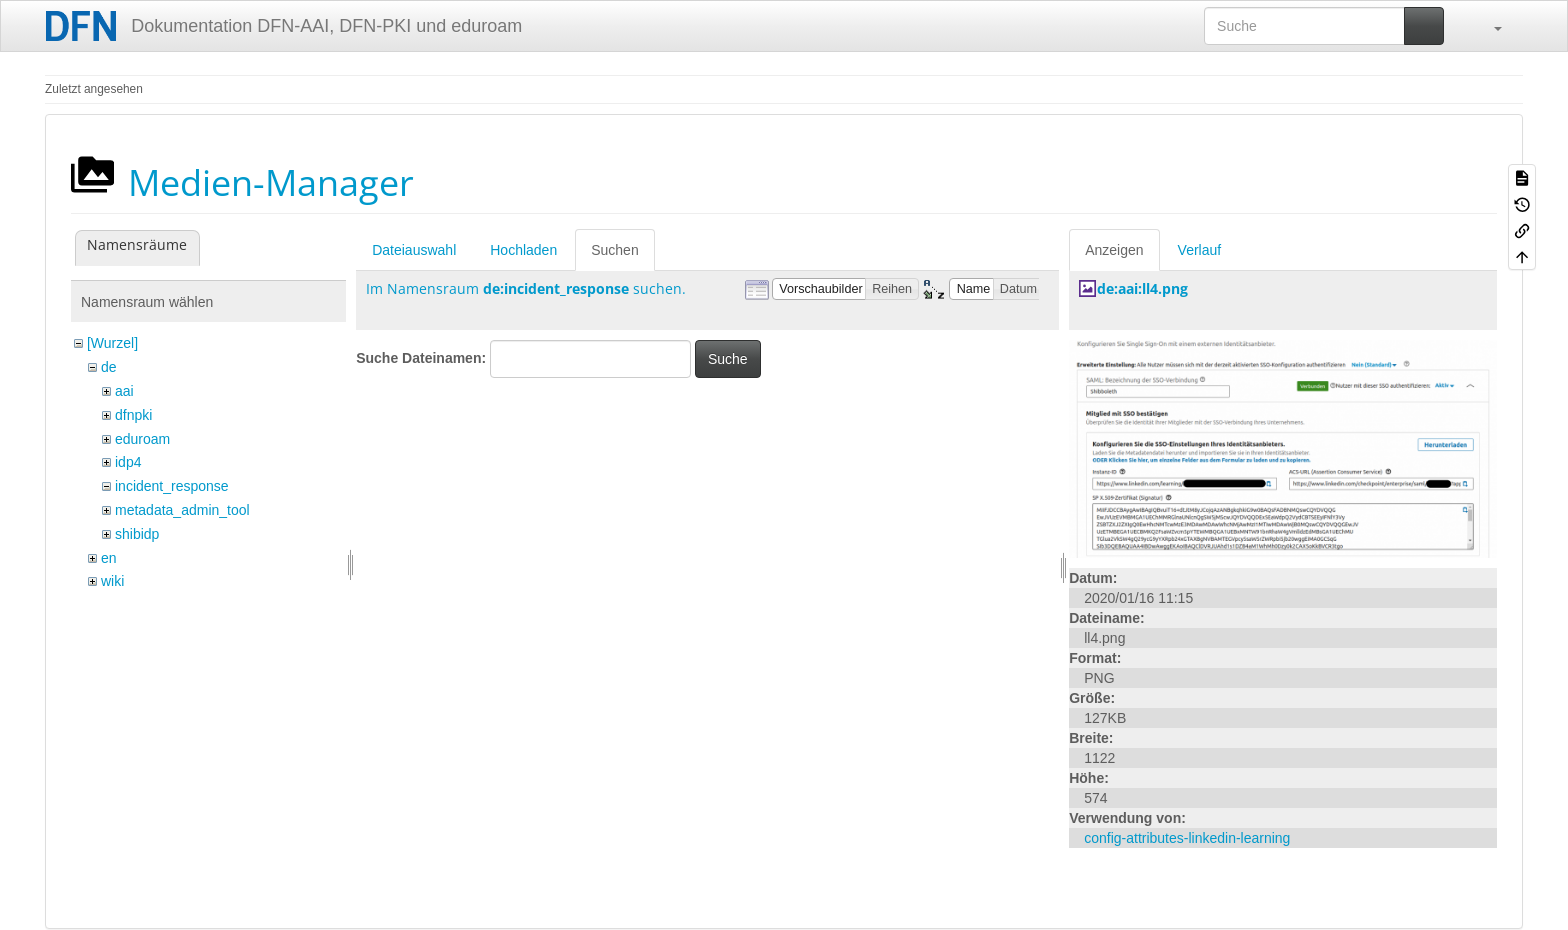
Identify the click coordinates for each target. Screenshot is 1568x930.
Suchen (614, 250)
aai (124, 391)
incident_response (172, 486)
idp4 (128, 462)
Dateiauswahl (414, 250)
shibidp (137, 534)
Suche (728, 359)
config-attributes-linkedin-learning (1187, 838)
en (109, 558)
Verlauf (1200, 250)
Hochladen (523, 250)
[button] (1488, 26)
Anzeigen (1114, 250)
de (109, 367)
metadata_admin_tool (182, 510)
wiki (112, 581)
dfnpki (133, 415)
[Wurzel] (112, 343)
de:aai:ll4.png (1142, 288)
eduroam (142, 439)
